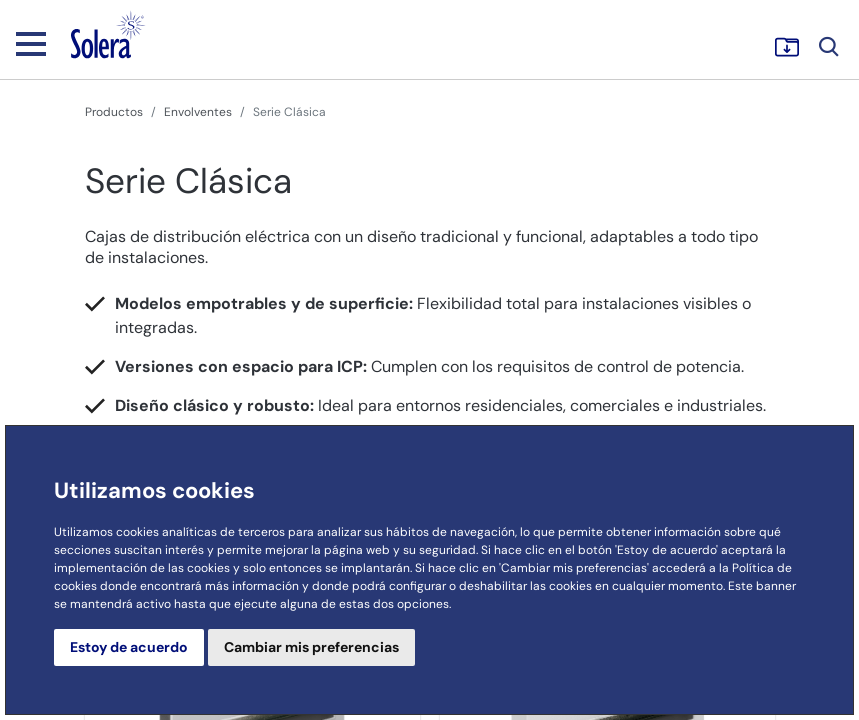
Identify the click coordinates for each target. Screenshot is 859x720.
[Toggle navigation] (31, 43)
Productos (114, 112)
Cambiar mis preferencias (311, 647)
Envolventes (198, 112)
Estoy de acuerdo (129, 647)
